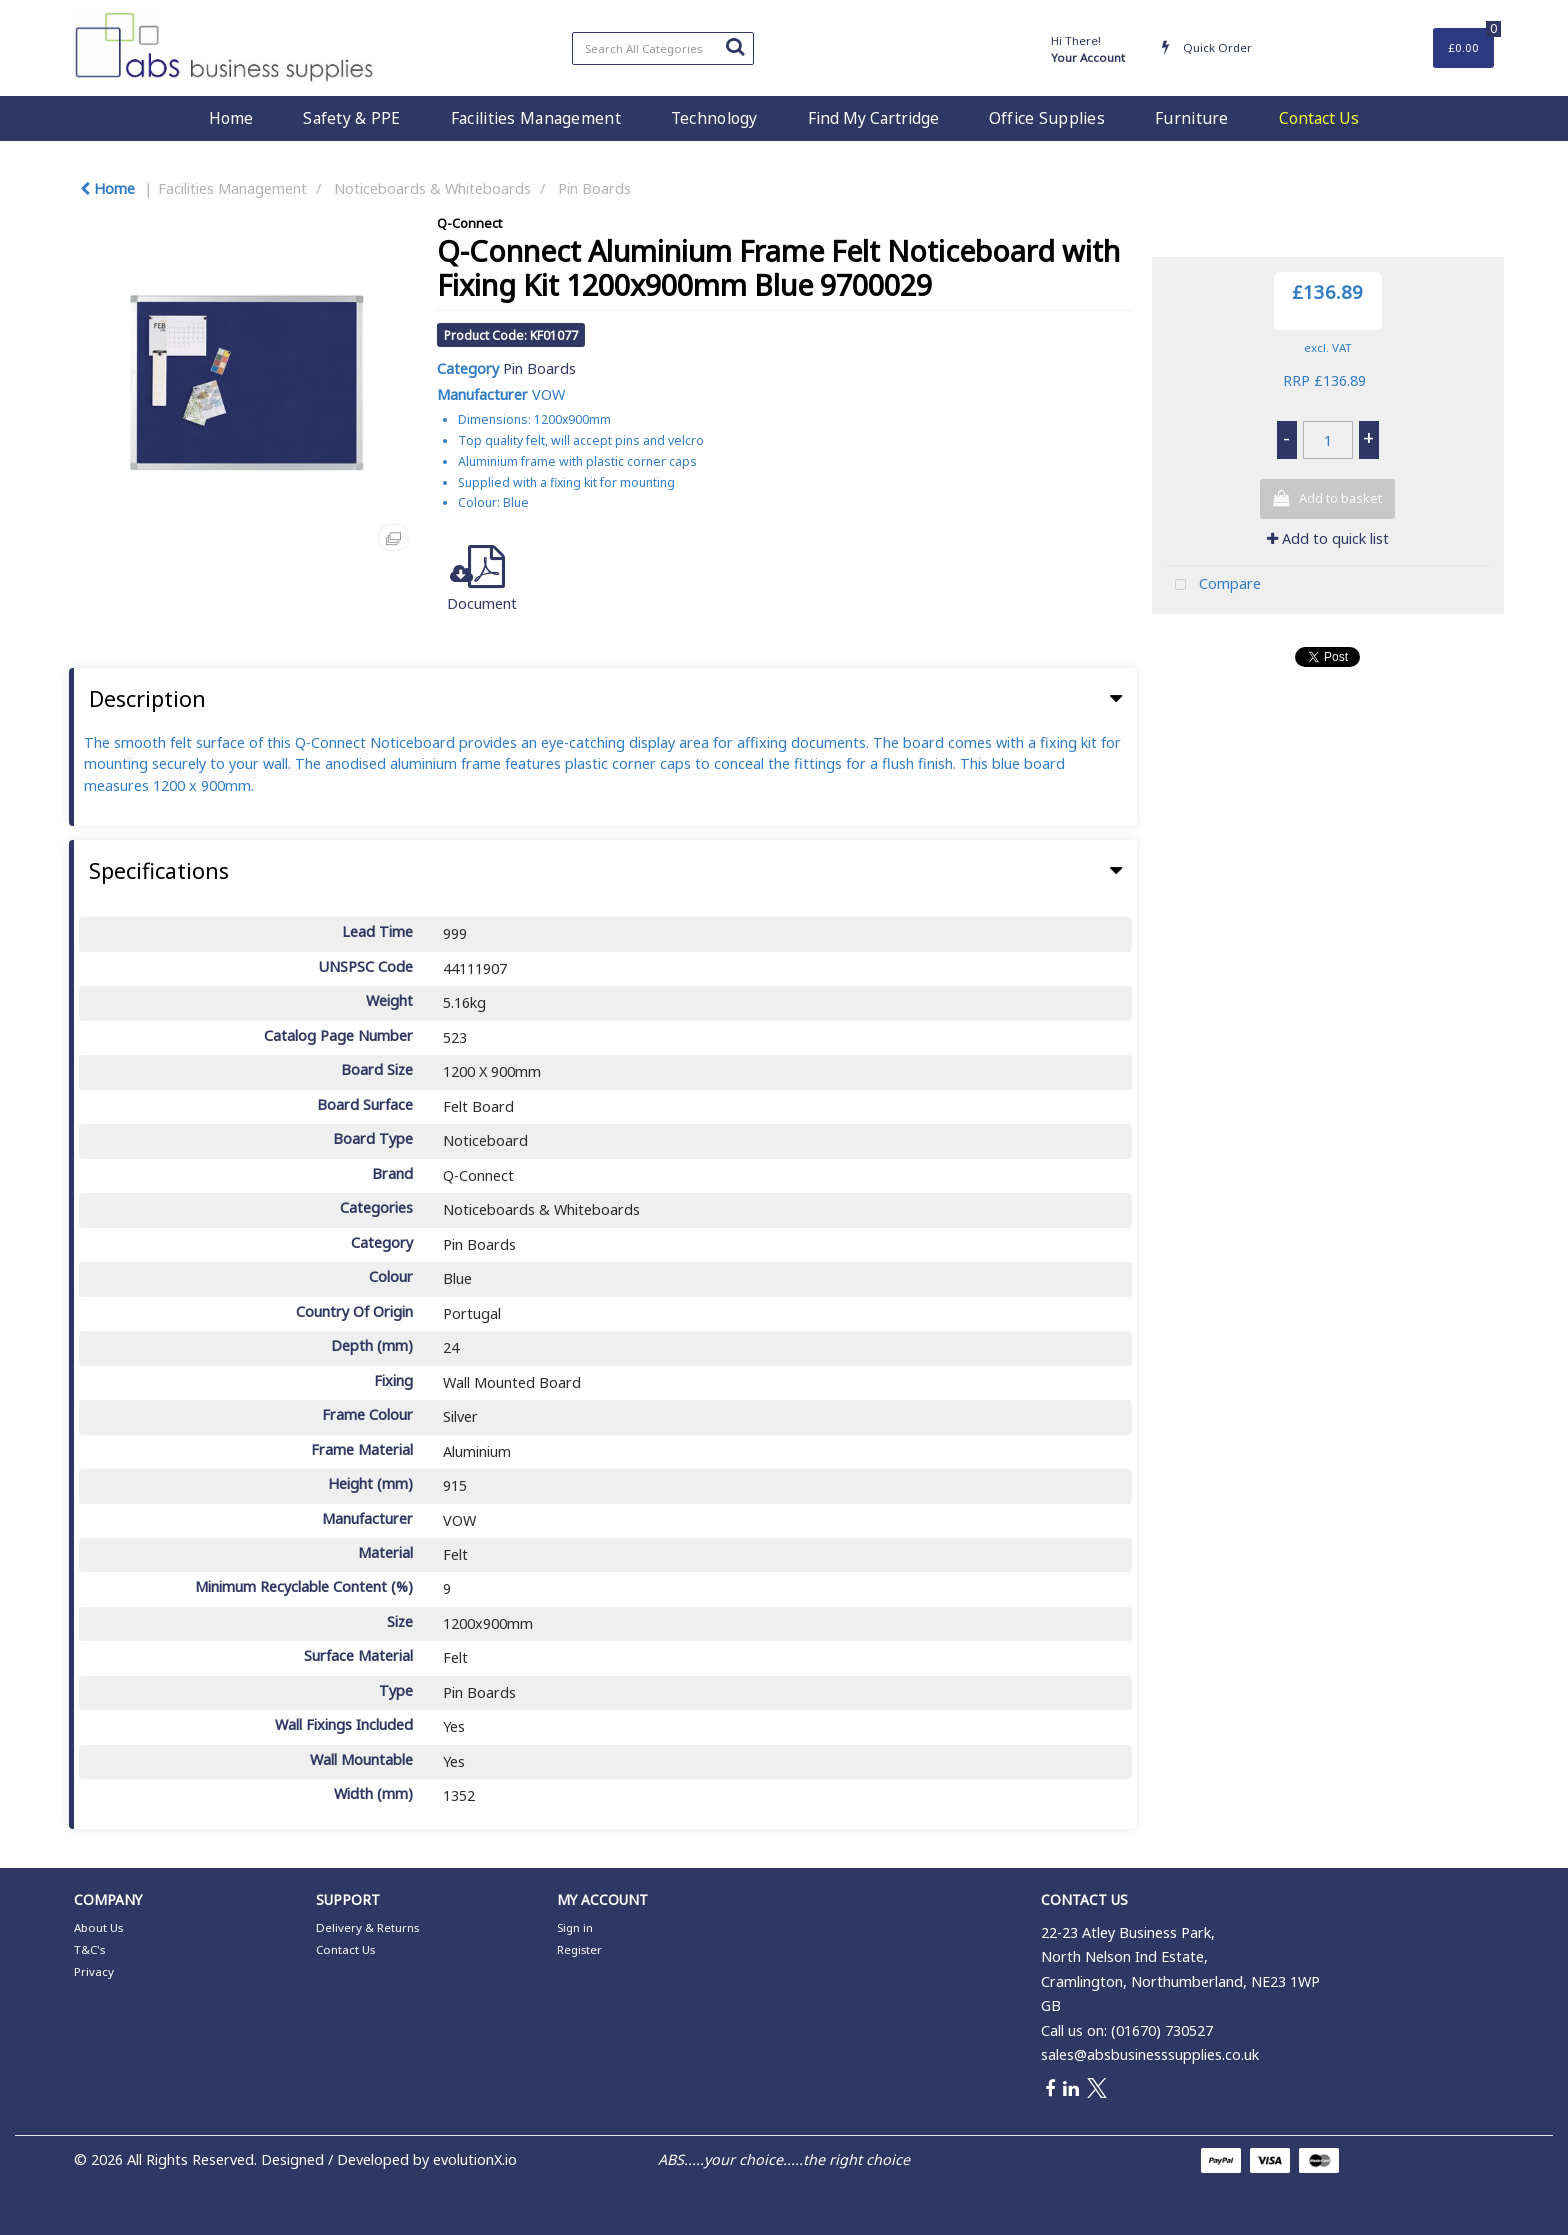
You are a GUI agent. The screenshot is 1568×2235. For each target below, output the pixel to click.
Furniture (1192, 118)
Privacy (94, 1971)
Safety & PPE (351, 118)
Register (579, 1949)
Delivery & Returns (367, 1927)
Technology (714, 118)
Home (231, 118)
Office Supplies (1047, 118)
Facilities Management (536, 118)
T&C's (89, 1949)
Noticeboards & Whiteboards (432, 188)
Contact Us (1319, 118)
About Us (98, 1927)
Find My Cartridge (873, 118)
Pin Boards (594, 188)
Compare (1213, 585)
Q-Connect (469, 223)
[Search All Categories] (663, 48)
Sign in (575, 1927)
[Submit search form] (735, 46)
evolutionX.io (475, 2159)
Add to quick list (1328, 538)
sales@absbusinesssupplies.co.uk (1150, 2054)
